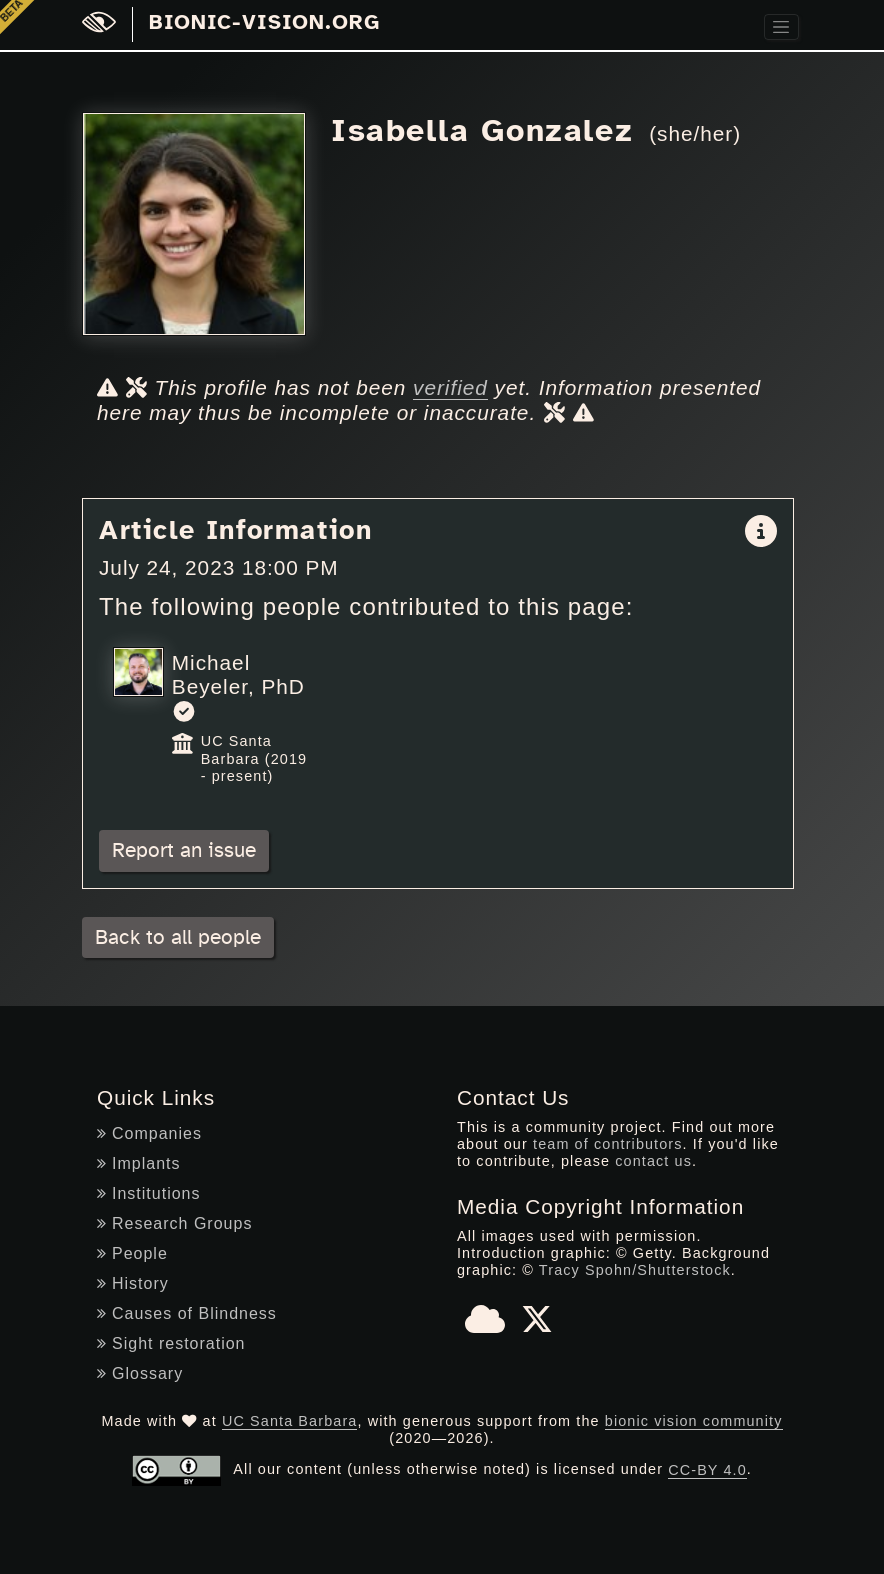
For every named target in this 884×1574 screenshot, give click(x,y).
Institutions (148, 1193)
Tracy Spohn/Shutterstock (635, 1270)
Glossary (140, 1373)
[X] (537, 1326)
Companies (149, 1133)
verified (450, 387)
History (133, 1283)
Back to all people (178, 937)
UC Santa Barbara (290, 1421)
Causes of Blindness (187, 1313)
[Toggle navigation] (781, 27)
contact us (653, 1161)
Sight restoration (171, 1343)
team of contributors (608, 1144)
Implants (138, 1163)
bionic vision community (694, 1421)
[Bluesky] (485, 1326)
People (132, 1253)
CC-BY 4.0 (707, 1470)
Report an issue (184, 850)
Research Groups (174, 1223)
